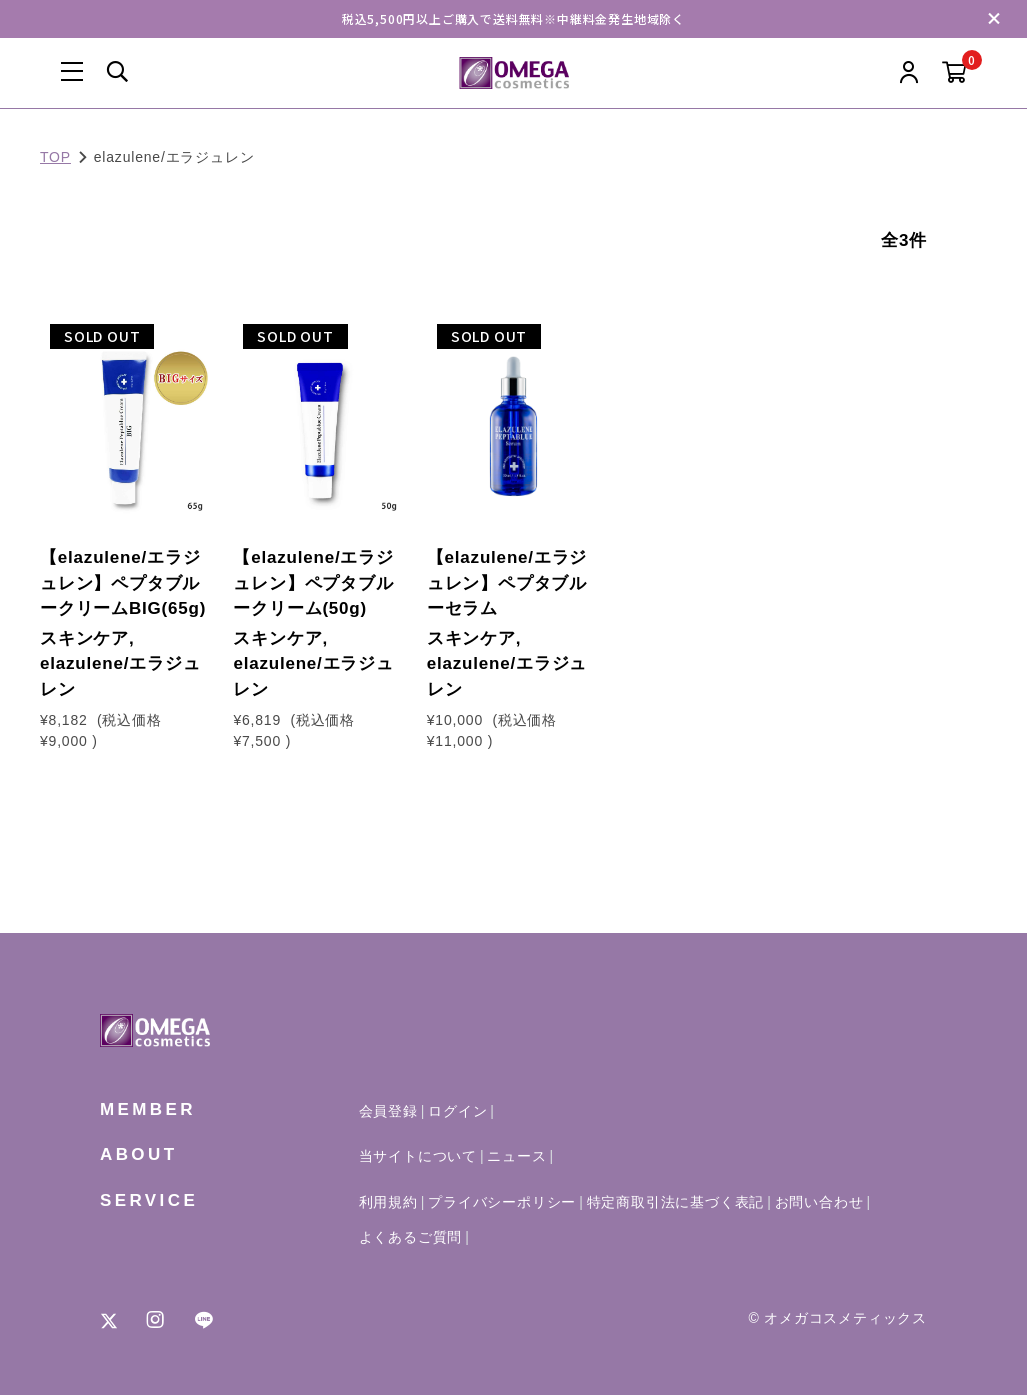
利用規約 (388, 1202)
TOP (55, 157)
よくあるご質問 (411, 1237)
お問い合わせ (819, 1202)
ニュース (516, 1156)
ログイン (457, 1111)
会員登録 (388, 1111)
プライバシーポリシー (502, 1202)
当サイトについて (418, 1156)
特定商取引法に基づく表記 (676, 1202)
